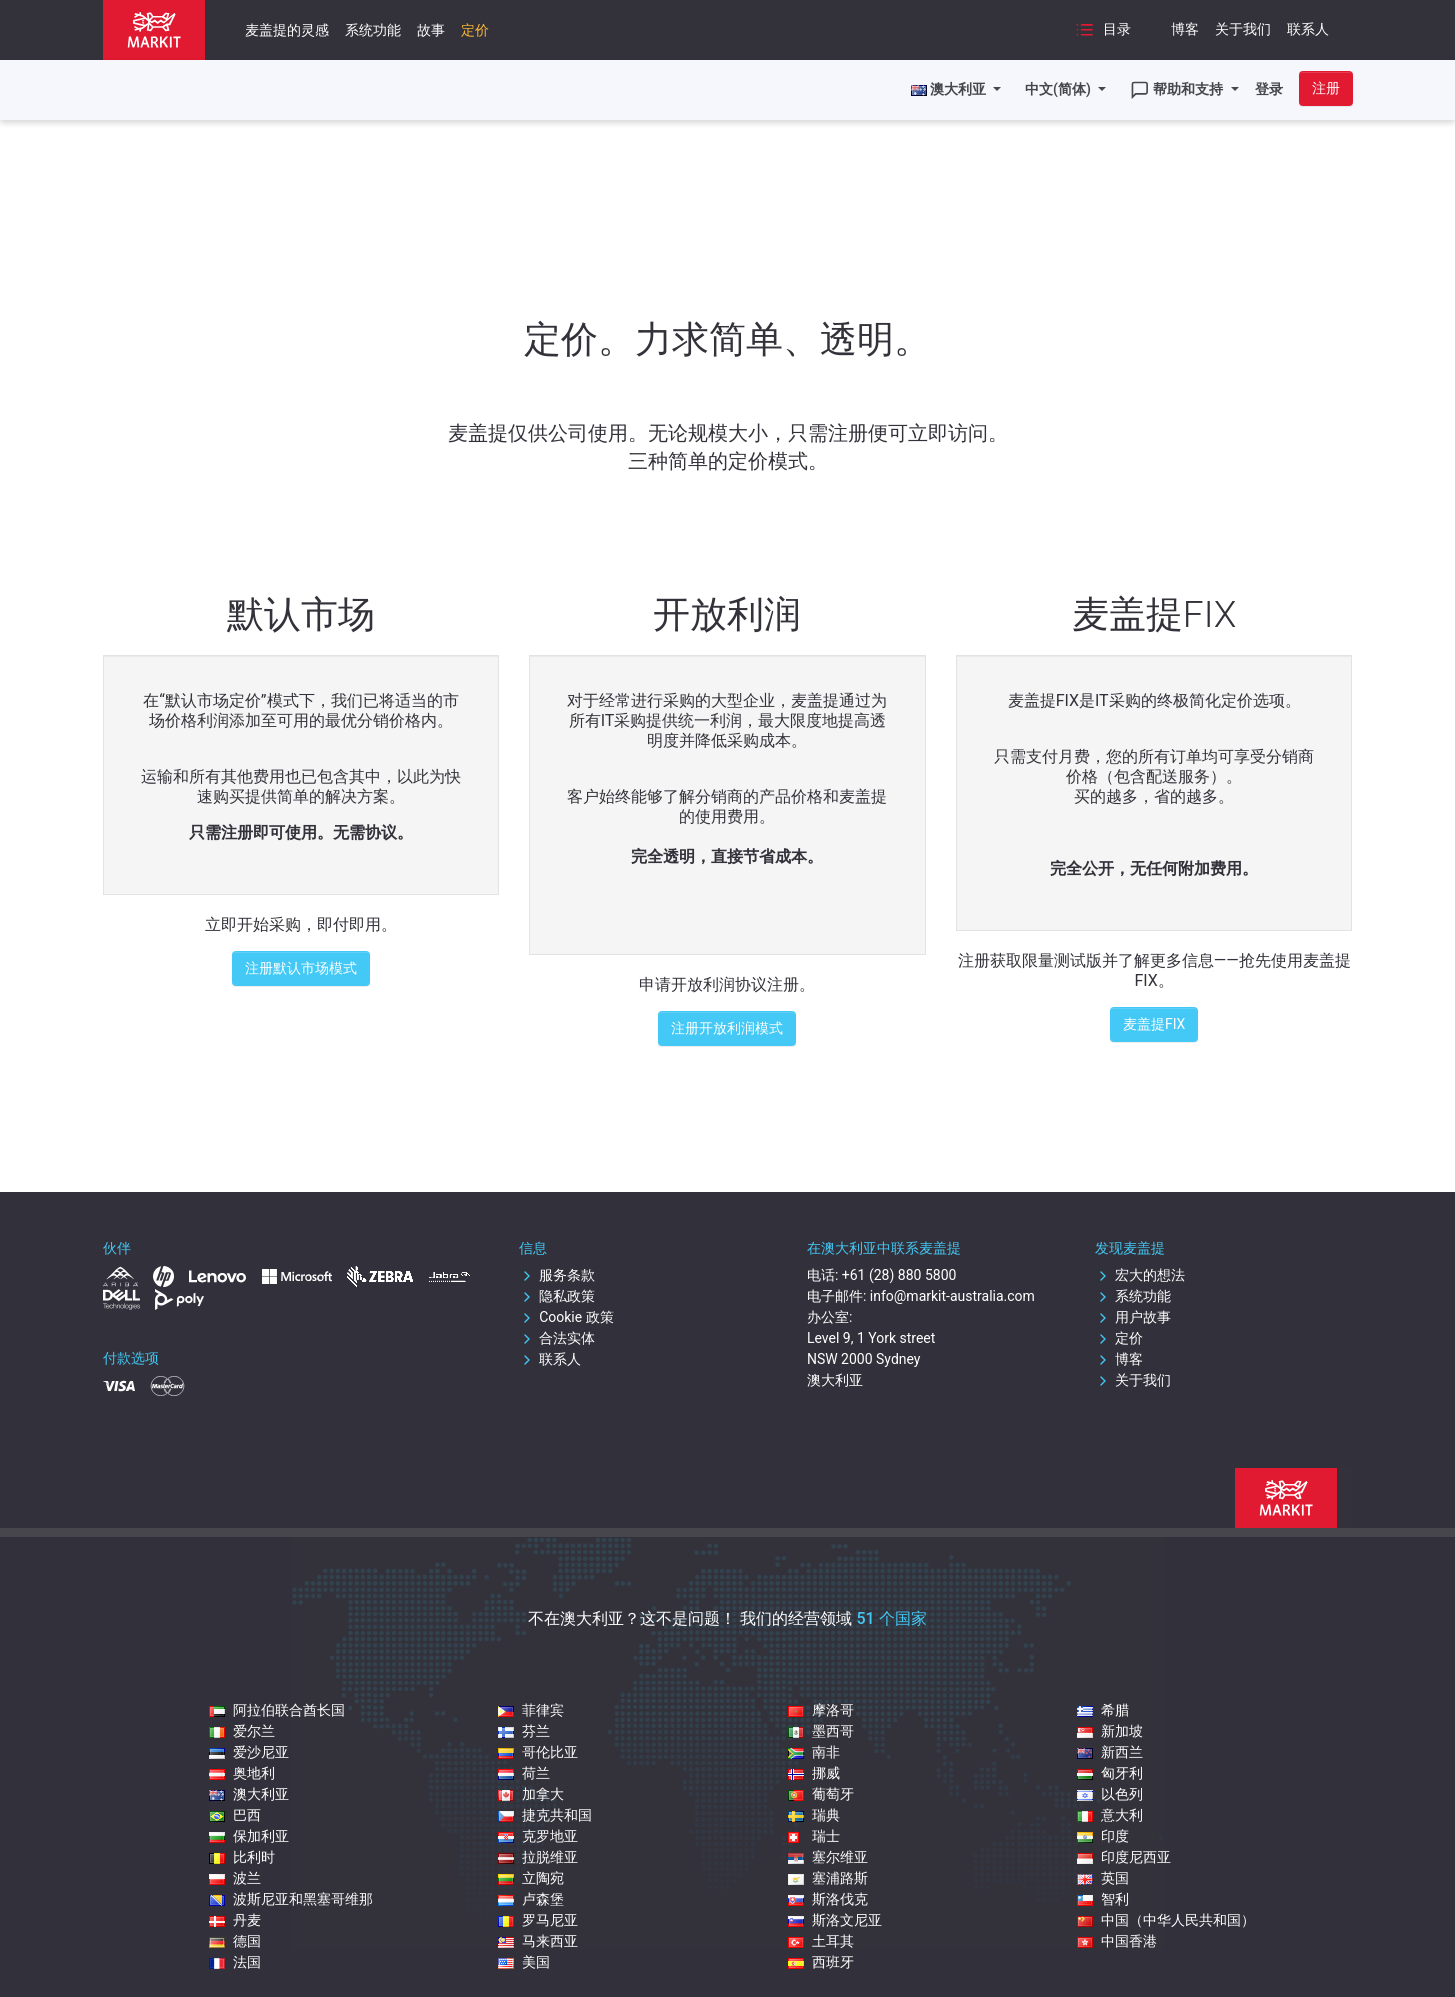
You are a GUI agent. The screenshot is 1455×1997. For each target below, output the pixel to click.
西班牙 (821, 1962)
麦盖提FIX (1154, 1024)
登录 (1269, 89)
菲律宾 (531, 1710)
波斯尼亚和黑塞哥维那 (291, 1899)
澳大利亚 (249, 1794)
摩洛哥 (821, 1710)
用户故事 (1133, 1317)
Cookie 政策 (566, 1317)
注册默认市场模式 (301, 968)
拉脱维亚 (538, 1857)
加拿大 (531, 1794)
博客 (1185, 29)
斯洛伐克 (828, 1899)
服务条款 (557, 1275)
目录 (1103, 30)
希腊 (1103, 1710)
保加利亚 (249, 1836)
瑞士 (814, 1836)
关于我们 (1243, 29)
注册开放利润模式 (727, 1028)
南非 (814, 1752)
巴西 (235, 1815)
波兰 (235, 1878)
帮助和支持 (1178, 90)
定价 (475, 30)
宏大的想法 (1140, 1275)
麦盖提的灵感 (287, 30)
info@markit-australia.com (952, 1296)
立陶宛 (531, 1878)
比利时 (242, 1857)
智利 (1103, 1899)
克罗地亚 (538, 1836)
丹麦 (235, 1920)
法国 (235, 1962)
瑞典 (814, 1815)
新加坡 (1110, 1731)
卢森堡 (531, 1899)
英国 (1103, 1878)
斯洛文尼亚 (835, 1920)
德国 (235, 1941)
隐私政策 (557, 1296)
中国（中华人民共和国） (1166, 1920)
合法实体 (557, 1338)
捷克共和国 (545, 1815)
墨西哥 (821, 1731)
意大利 (1110, 1815)
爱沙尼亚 (249, 1752)
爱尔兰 (242, 1731)
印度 (1103, 1836)
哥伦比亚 (538, 1752)
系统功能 (373, 30)
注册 (1326, 88)
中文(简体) (1059, 89)
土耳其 (821, 1941)
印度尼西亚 (1124, 1857)
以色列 (1110, 1794)
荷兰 (524, 1773)
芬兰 (524, 1731)
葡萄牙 (821, 1794)
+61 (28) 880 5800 (899, 1275)
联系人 (1308, 29)
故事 (431, 30)
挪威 (814, 1773)
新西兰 (1110, 1752)
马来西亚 (538, 1941)
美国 (524, 1962)
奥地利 (242, 1773)
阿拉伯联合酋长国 (277, 1710)
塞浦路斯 (828, 1878)
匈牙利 (1110, 1773)
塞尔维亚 (828, 1857)
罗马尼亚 (538, 1920)
